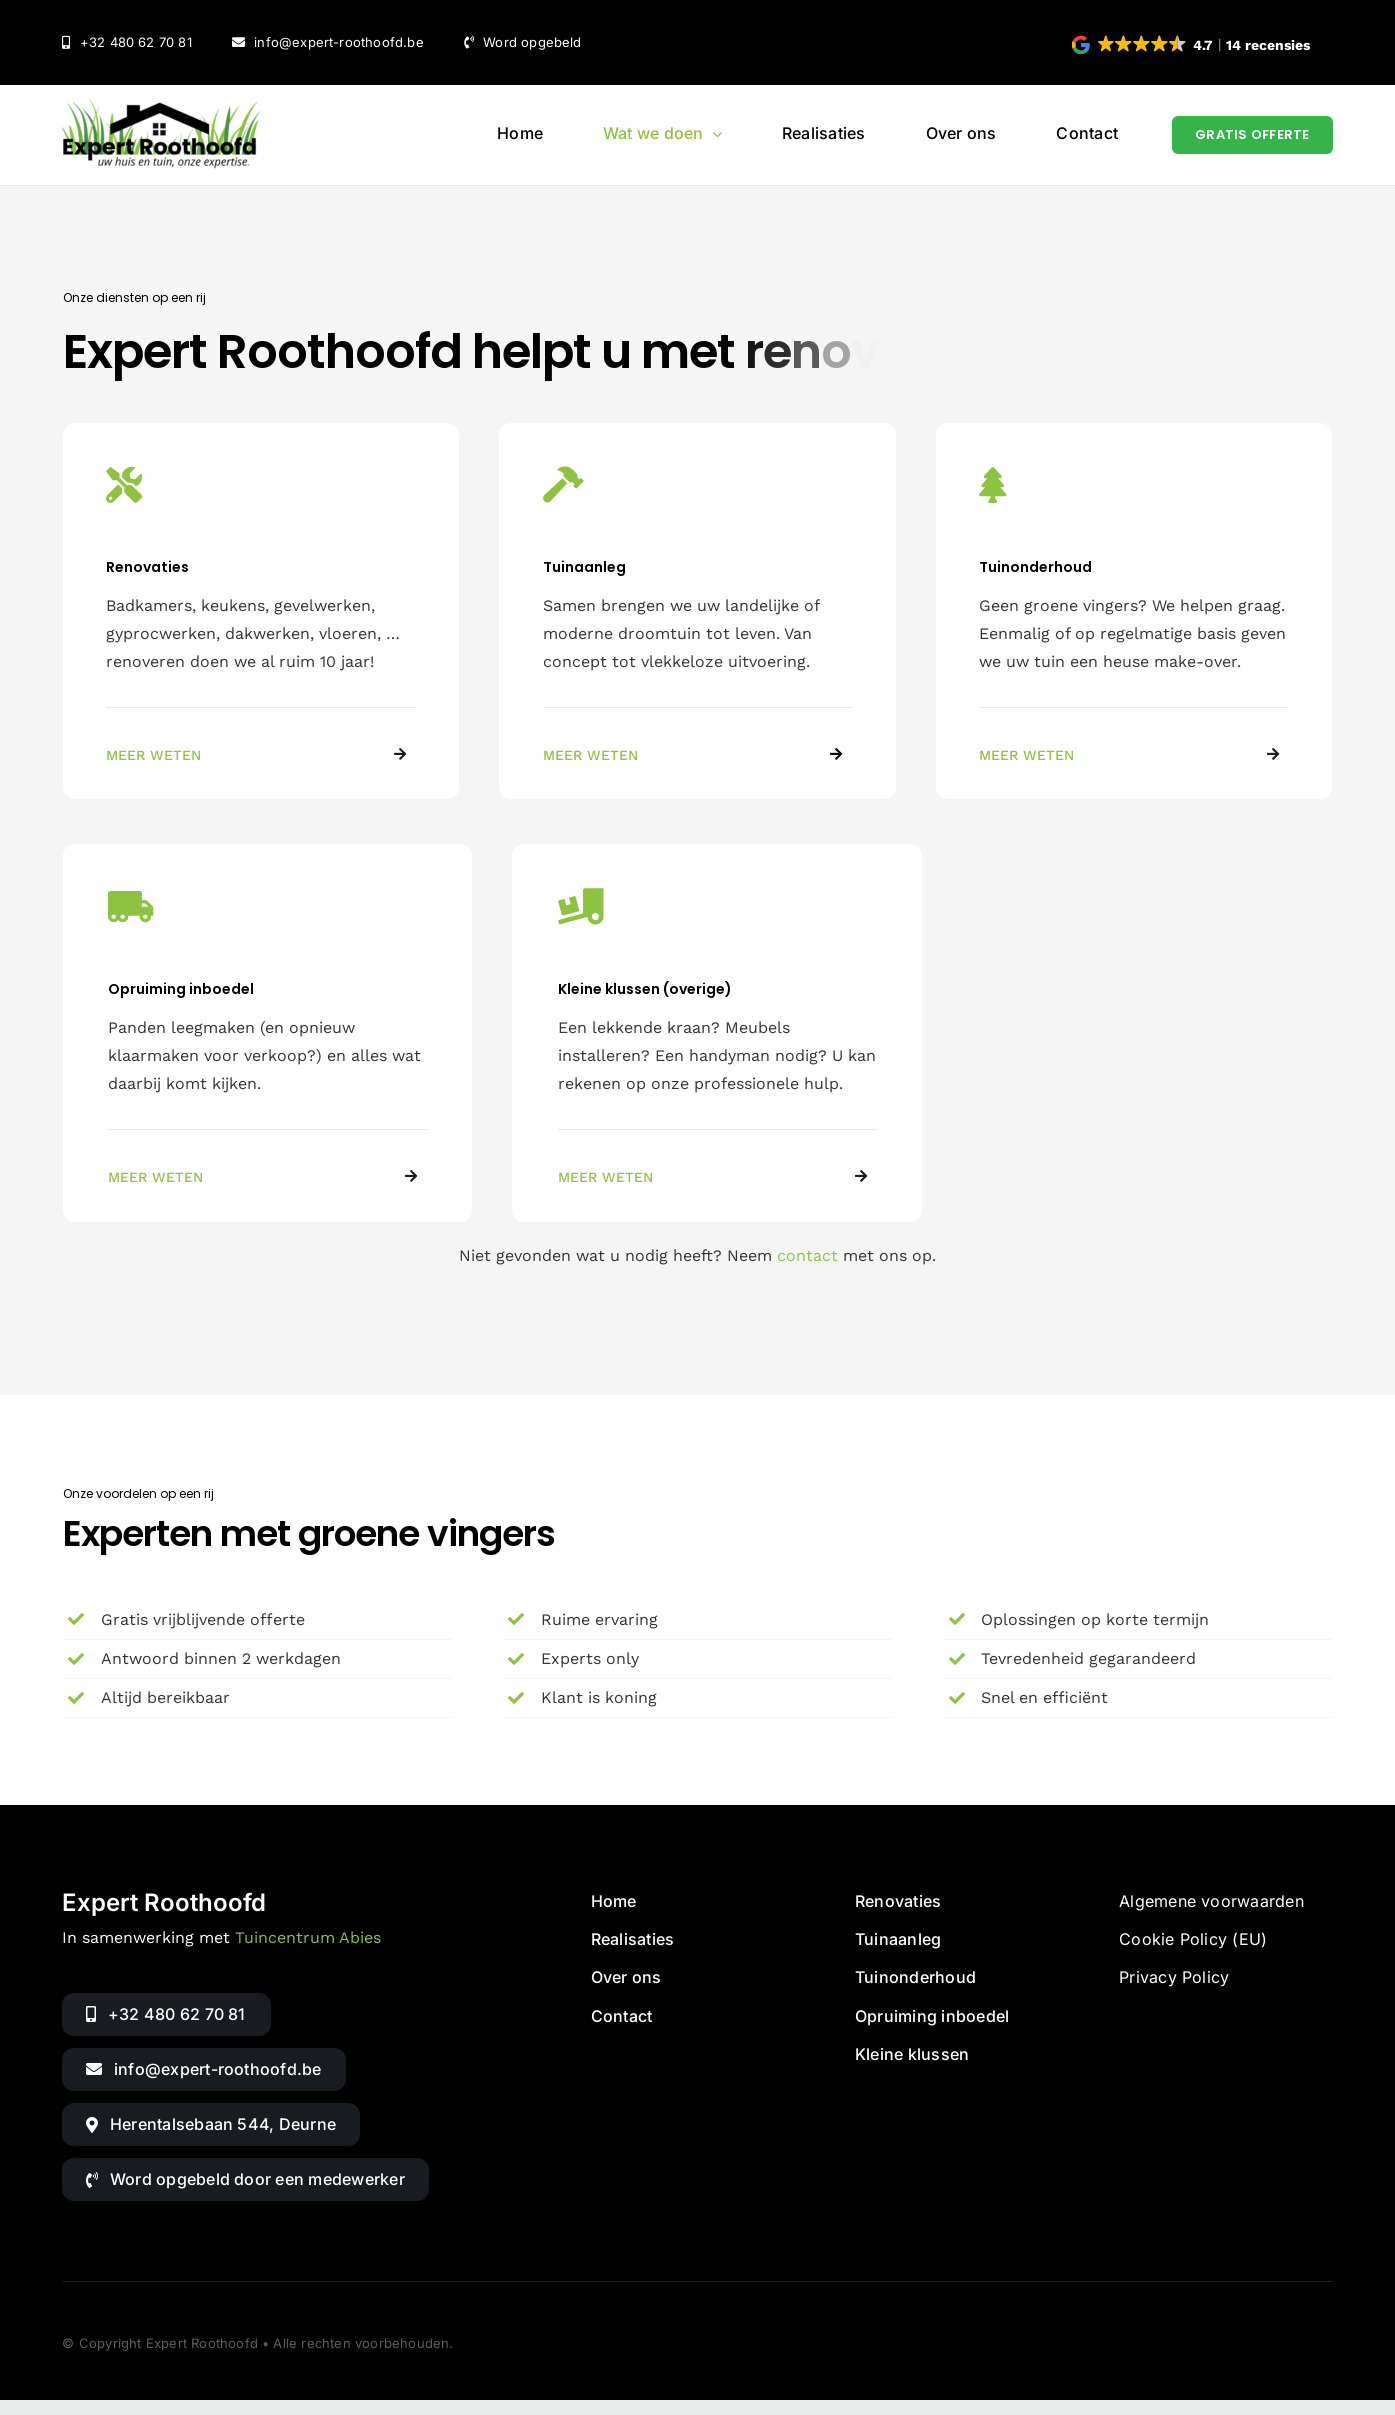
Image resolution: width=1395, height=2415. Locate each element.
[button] (1192, 45)
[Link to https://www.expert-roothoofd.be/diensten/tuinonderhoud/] (1273, 754)
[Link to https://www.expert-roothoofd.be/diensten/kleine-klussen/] (861, 1176)
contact (807, 1255)
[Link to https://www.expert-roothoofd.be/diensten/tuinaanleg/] (836, 754)
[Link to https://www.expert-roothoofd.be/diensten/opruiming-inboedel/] (411, 1176)
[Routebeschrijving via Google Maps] (211, 2124)
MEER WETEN (153, 755)
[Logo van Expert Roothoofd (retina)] (162, 104)
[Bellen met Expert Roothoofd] (166, 2014)
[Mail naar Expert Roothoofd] (203, 2069)
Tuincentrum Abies (308, 1937)
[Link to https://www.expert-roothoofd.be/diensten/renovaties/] (400, 754)
